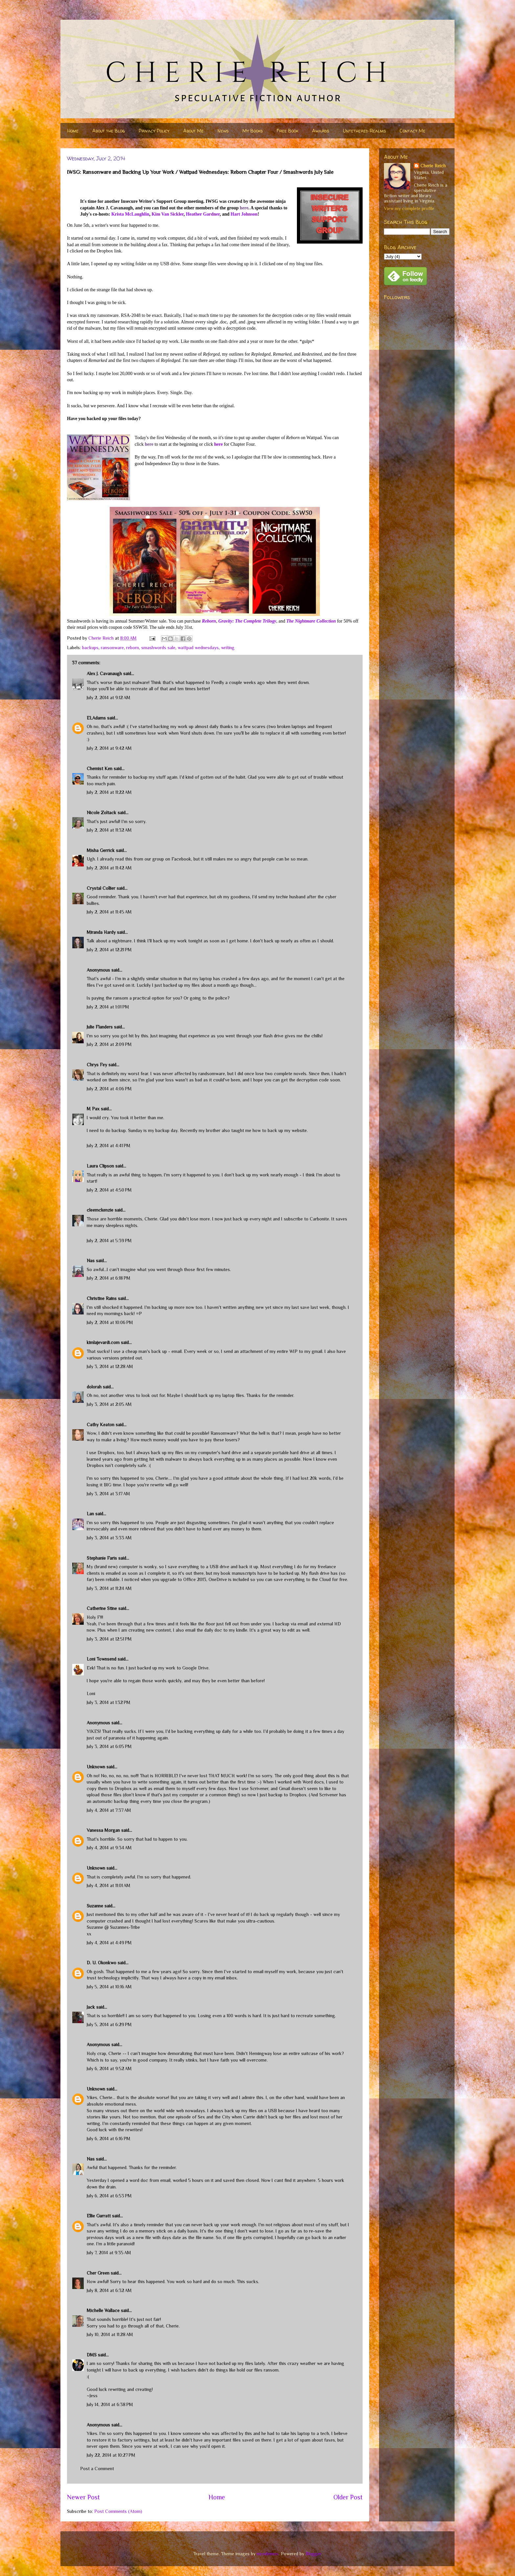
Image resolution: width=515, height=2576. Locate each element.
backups (90, 647)
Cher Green (98, 2273)
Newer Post (83, 2497)
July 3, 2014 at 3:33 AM (109, 1537)
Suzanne (95, 1905)
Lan (90, 1513)
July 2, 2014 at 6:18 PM (108, 1278)
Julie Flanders (100, 1026)
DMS (92, 2354)
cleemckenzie (100, 1210)
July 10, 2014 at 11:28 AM (110, 2334)
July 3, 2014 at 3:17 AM (108, 1493)
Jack (91, 2007)
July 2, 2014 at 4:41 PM (108, 1145)
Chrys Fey (97, 1064)
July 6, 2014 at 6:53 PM (109, 2195)
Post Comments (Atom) (118, 2511)
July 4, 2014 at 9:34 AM (109, 1847)
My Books (252, 131)
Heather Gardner (203, 214)
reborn (132, 647)
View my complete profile (409, 208)
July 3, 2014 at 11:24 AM (109, 1588)
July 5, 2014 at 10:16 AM (109, 1986)
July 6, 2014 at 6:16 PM (108, 2138)
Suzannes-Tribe (125, 1927)
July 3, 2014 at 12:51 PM (109, 1639)
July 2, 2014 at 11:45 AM (109, 911)
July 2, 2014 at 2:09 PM (109, 1044)
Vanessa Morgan (103, 1830)
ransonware (112, 647)
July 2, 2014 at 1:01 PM (108, 1006)
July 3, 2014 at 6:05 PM (109, 1746)
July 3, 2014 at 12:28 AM (110, 1366)
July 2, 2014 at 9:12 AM (108, 697)
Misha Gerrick (101, 850)
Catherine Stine (102, 1608)
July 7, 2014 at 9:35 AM (109, 2252)
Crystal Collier (101, 888)
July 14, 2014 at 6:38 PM (110, 2404)
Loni (91, 1693)
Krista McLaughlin (130, 214)
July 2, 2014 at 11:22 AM (109, 792)
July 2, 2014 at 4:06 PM (109, 1088)
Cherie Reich (433, 165)
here (244, 207)
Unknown (96, 1766)
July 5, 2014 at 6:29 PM (109, 2024)
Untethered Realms (364, 131)
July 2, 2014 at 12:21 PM (109, 949)
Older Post (348, 2497)
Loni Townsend (101, 1659)
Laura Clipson (100, 1166)
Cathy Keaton (100, 1424)
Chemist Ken (99, 768)
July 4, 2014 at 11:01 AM (108, 1885)
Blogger (313, 2553)
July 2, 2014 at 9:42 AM (109, 748)
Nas (91, 1260)
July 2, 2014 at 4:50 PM (109, 1190)
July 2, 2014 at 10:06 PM (110, 1322)
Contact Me (412, 131)
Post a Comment (97, 2468)
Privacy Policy (154, 131)
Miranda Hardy (101, 932)
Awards (320, 131)
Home (72, 131)
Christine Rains (102, 1298)
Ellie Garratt (99, 2215)
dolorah (94, 1386)
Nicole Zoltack (101, 812)
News (223, 131)
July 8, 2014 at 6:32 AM (109, 2290)
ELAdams (96, 718)
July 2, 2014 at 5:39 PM (109, 1240)
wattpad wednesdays (198, 647)
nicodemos (268, 2553)
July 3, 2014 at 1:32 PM (108, 1702)
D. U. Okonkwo (101, 1962)
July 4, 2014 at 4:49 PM (109, 1942)
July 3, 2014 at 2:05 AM (109, 1404)
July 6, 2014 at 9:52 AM (109, 2068)
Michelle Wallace (103, 2310)
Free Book (287, 131)
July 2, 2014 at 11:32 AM (109, 830)
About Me (193, 131)
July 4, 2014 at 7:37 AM (109, 1810)
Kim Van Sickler (167, 214)
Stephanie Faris (102, 1558)
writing (228, 647)
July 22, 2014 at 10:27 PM (111, 2455)
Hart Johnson (244, 214)
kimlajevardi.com (103, 1342)
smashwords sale (158, 647)
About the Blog (108, 131)
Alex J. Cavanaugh (104, 673)
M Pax (93, 1108)
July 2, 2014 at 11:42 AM (109, 867)
